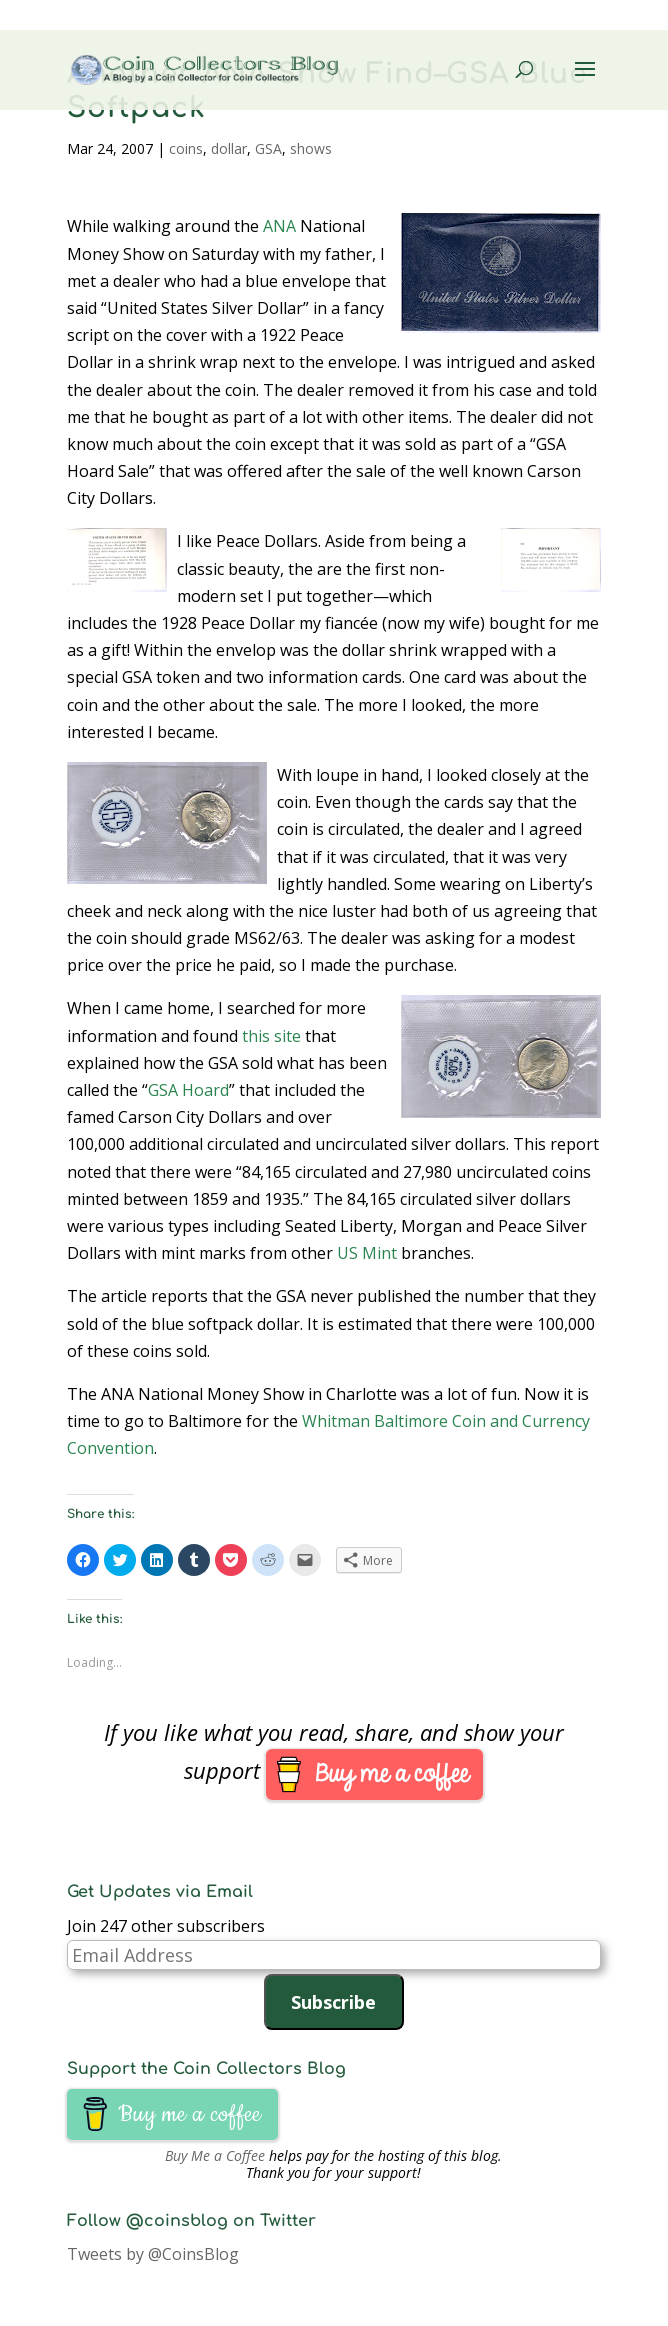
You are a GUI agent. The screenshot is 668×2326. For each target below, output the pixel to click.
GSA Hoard (188, 1090)
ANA (279, 226)
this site (271, 1036)
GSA (268, 148)
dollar (229, 148)
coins (186, 148)
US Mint (367, 1253)
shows (311, 148)
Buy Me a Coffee (215, 2155)
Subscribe (333, 2002)
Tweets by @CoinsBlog (153, 2254)
